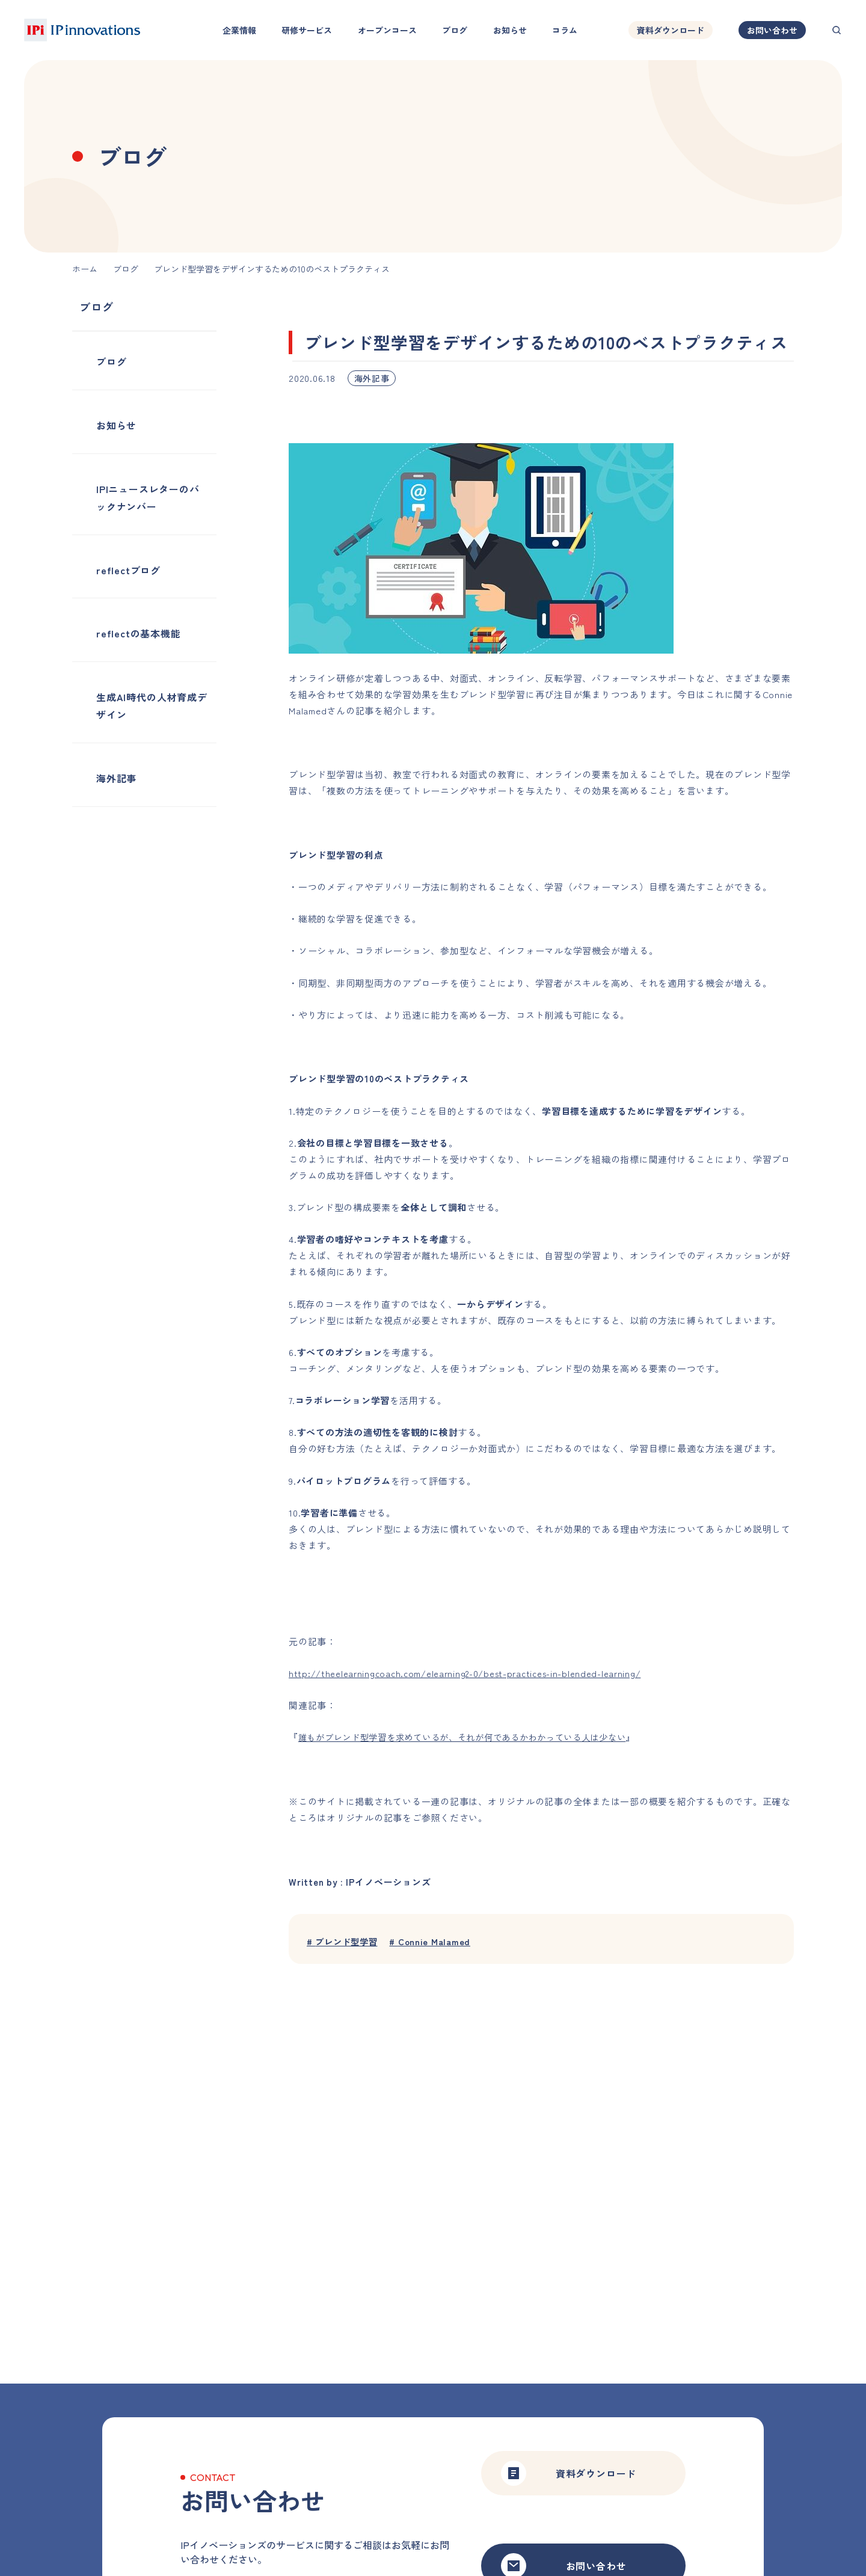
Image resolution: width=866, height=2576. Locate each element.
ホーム (84, 269)
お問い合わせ (772, 30)
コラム (564, 30)
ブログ (454, 30)
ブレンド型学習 (344, 1941)
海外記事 (116, 778)
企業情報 (239, 30)
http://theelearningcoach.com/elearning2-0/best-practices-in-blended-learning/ (471, 1673)
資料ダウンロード (670, 30)
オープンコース (387, 30)
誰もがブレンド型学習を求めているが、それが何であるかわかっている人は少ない (473, 1737)
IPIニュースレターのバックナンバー (148, 498)
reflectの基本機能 (138, 633)
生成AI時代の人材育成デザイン (151, 706)
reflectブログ (128, 570)
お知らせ (510, 30)
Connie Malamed (436, 1941)
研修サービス (306, 30)
